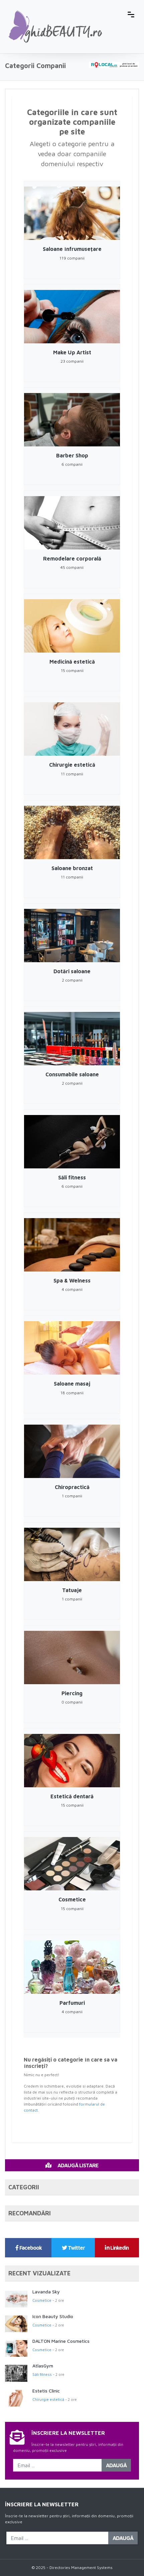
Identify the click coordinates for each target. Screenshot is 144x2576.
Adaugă (116, 2465)
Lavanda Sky (46, 2291)
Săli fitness (42, 2374)
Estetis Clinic (46, 2391)
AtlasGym (42, 2365)
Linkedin (117, 2248)
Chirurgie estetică (48, 2399)
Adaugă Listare (72, 2165)
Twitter (73, 2248)
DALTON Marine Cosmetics (61, 2341)
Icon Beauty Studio (52, 2316)
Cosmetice (41, 2300)
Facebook (28, 2248)
